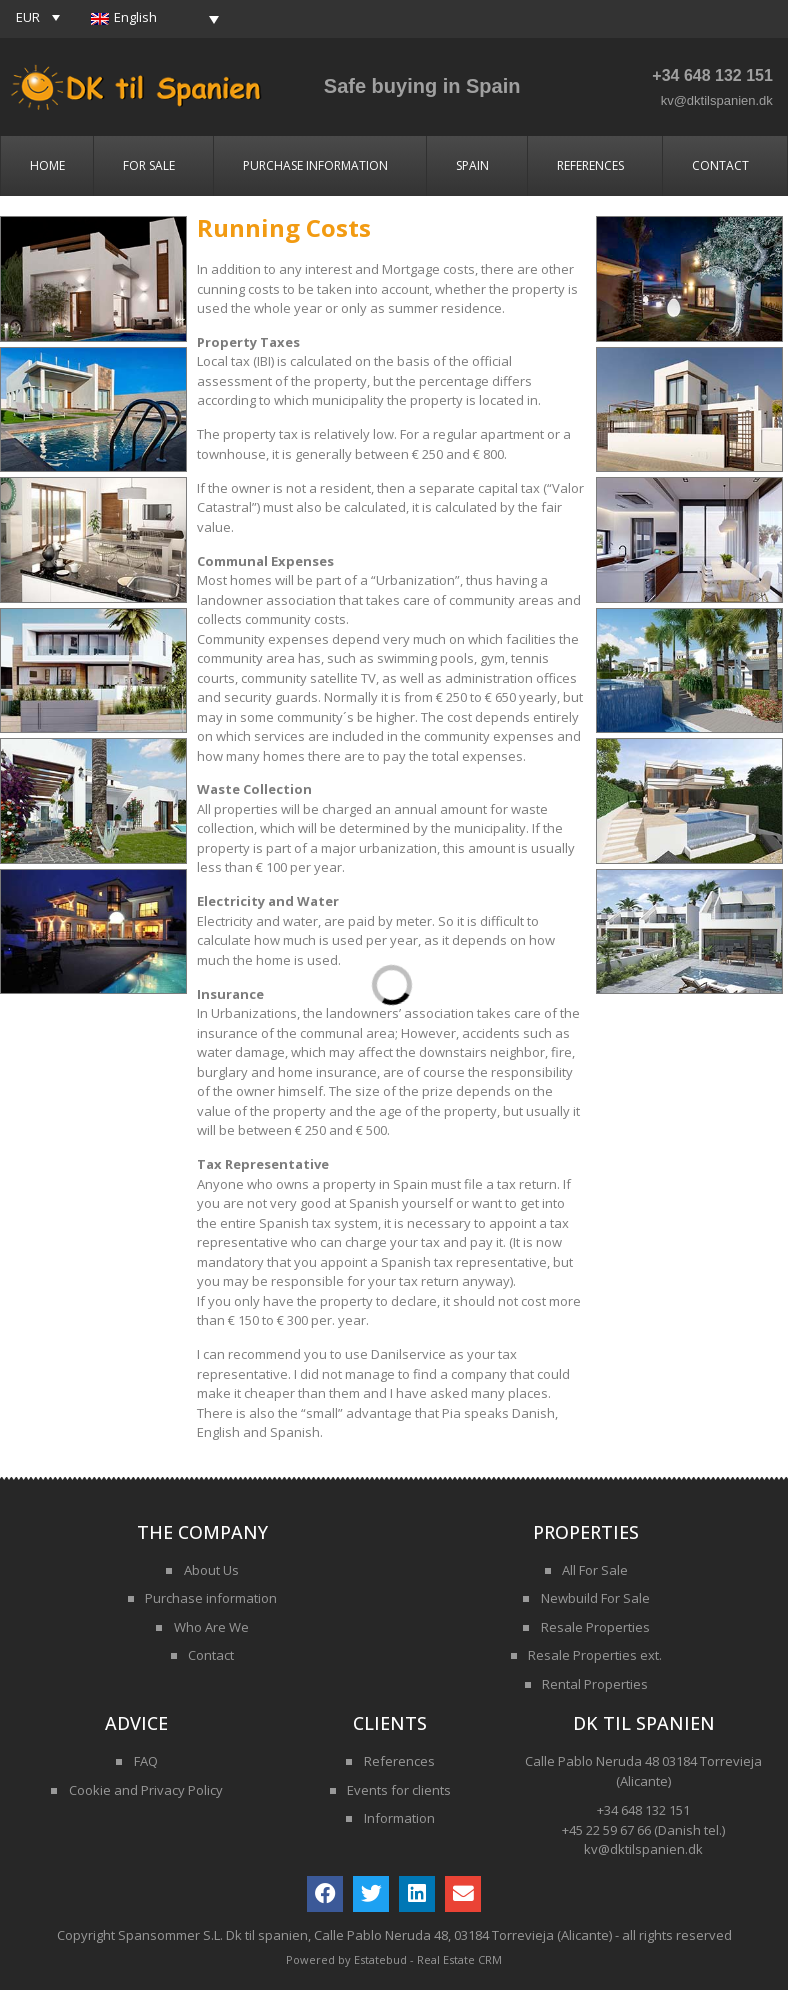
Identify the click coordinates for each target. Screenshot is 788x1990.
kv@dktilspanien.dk (717, 100)
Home (47, 165)
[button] (40, 17)
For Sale (154, 166)
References (595, 166)
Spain (477, 166)
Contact (725, 166)
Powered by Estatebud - (351, 1959)
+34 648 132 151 (712, 75)
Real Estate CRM (459, 1959)
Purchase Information (320, 166)
